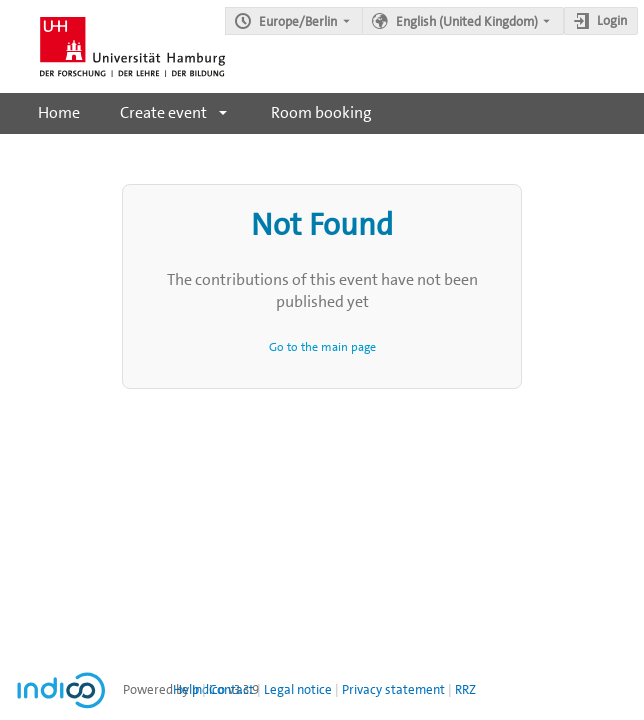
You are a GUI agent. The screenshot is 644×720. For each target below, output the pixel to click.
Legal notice (298, 689)
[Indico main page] (112, 46)
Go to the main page (322, 347)
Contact (231, 689)
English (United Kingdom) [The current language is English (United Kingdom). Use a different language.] (467, 21)
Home (59, 112)
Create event (163, 112)
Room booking (321, 112)
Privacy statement (393, 689)
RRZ (465, 689)
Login (612, 20)
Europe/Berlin (298, 21)
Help (186, 689)
